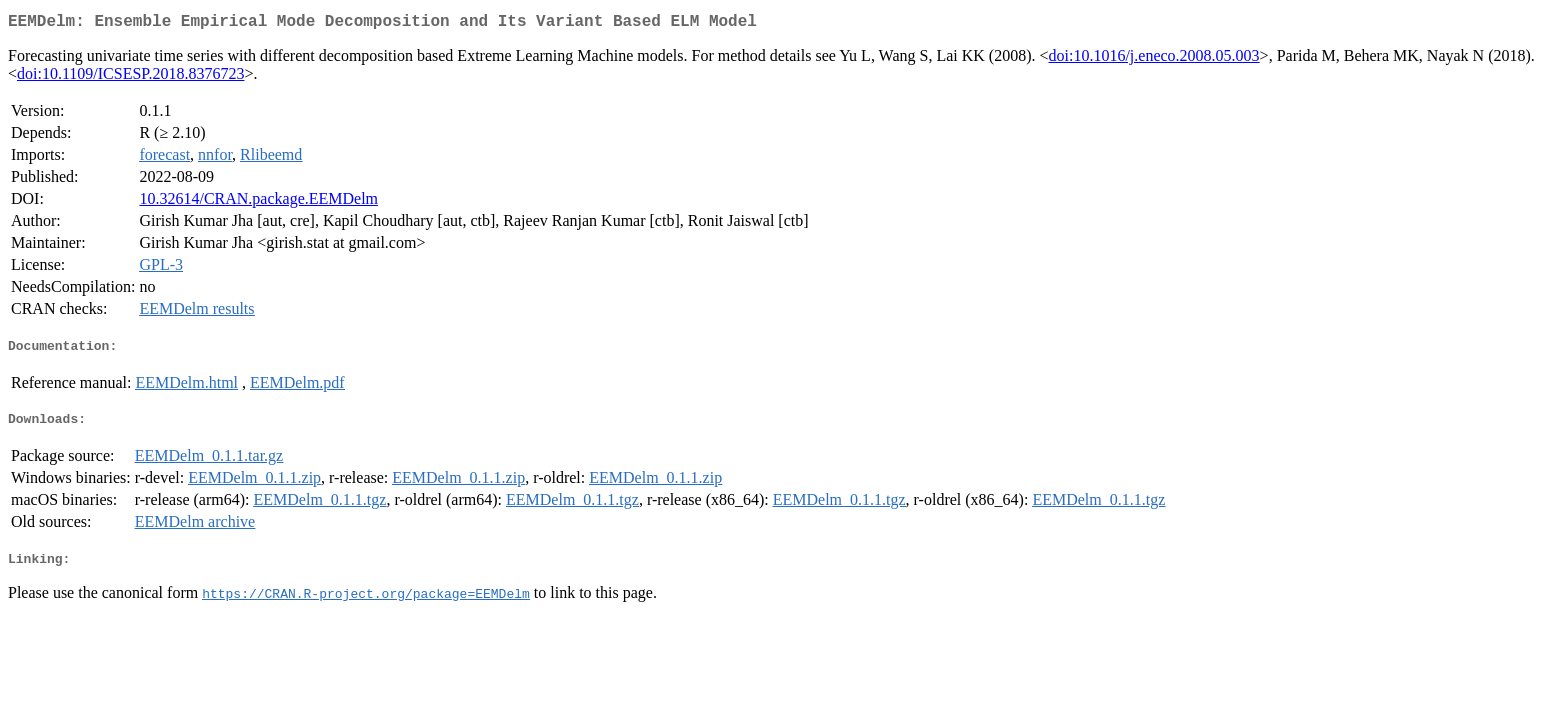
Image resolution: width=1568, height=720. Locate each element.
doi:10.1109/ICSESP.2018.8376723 (130, 77)
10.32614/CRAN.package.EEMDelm (258, 202)
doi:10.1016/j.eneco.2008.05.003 (1154, 59)
